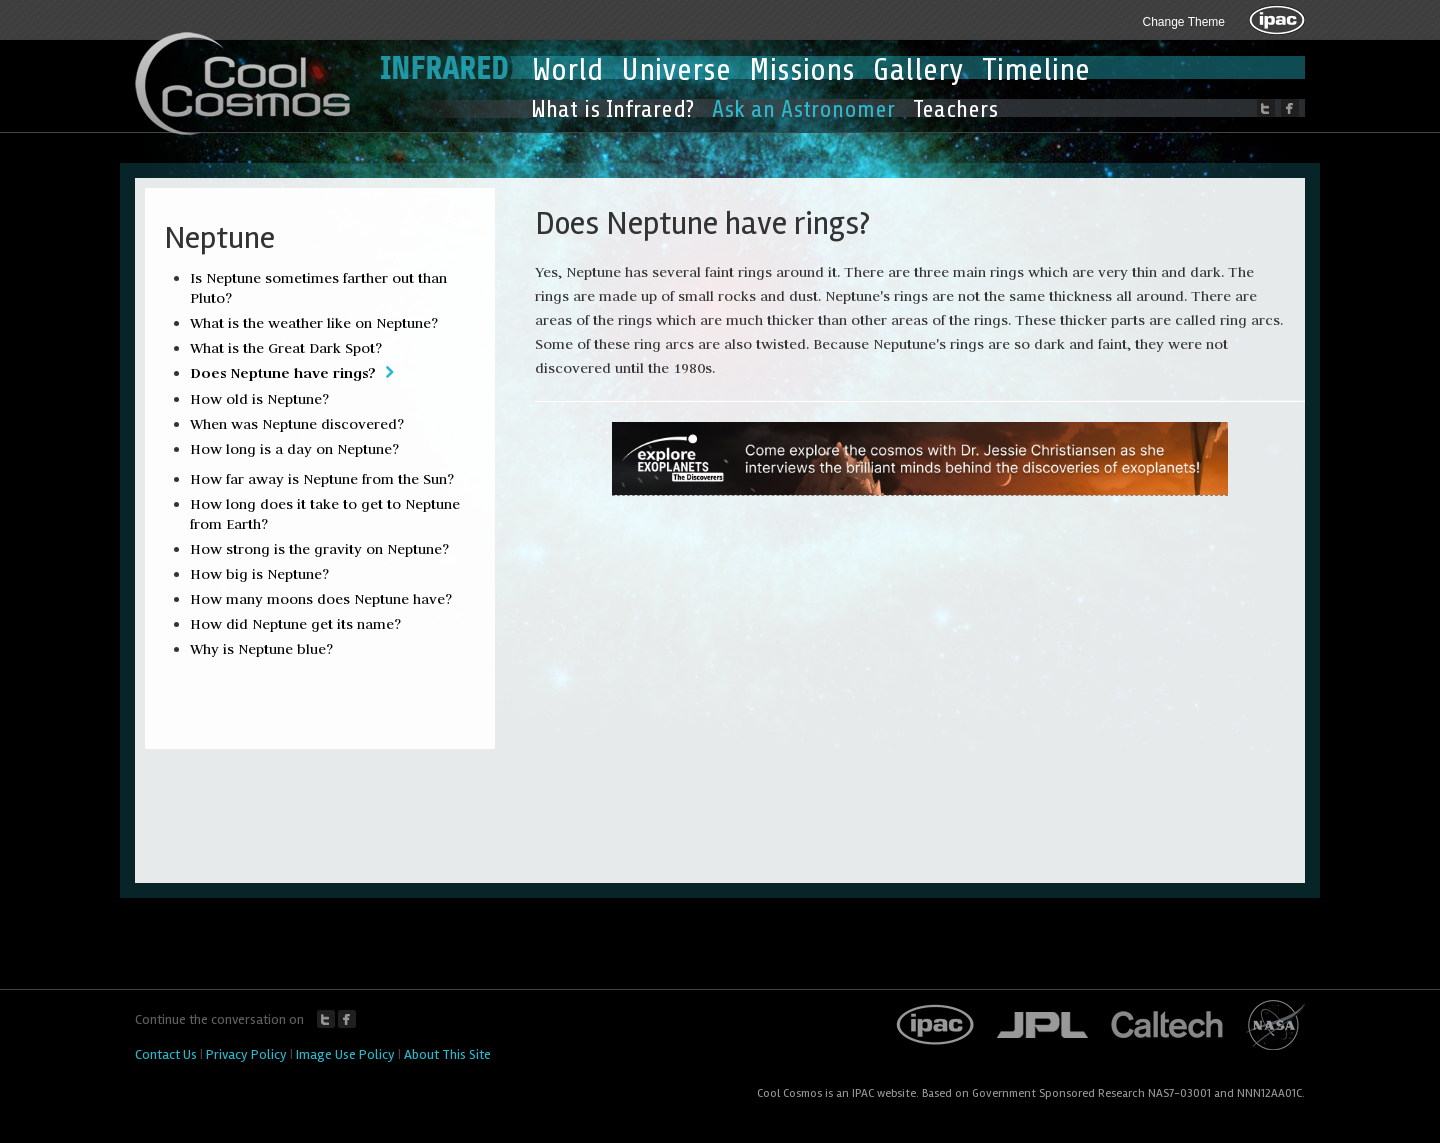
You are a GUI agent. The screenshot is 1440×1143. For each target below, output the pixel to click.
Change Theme (1184, 22)
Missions (802, 70)
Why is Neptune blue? (261, 649)
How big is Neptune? (259, 574)
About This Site (447, 1054)
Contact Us (166, 1054)
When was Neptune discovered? (297, 424)
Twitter (326, 1019)
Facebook (347, 1019)
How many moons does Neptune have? (321, 599)
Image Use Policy (345, 1054)
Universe (676, 70)
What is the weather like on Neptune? (314, 323)
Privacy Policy (246, 1054)
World (567, 70)
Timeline (1036, 70)
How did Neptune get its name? (295, 624)
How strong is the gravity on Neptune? (319, 549)
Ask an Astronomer (803, 109)
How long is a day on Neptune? (294, 449)
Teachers (955, 109)
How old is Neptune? (259, 399)
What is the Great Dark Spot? (286, 348)
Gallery (918, 70)
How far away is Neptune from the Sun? (322, 479)
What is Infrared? (612, 109)
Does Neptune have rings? (283, 372)
